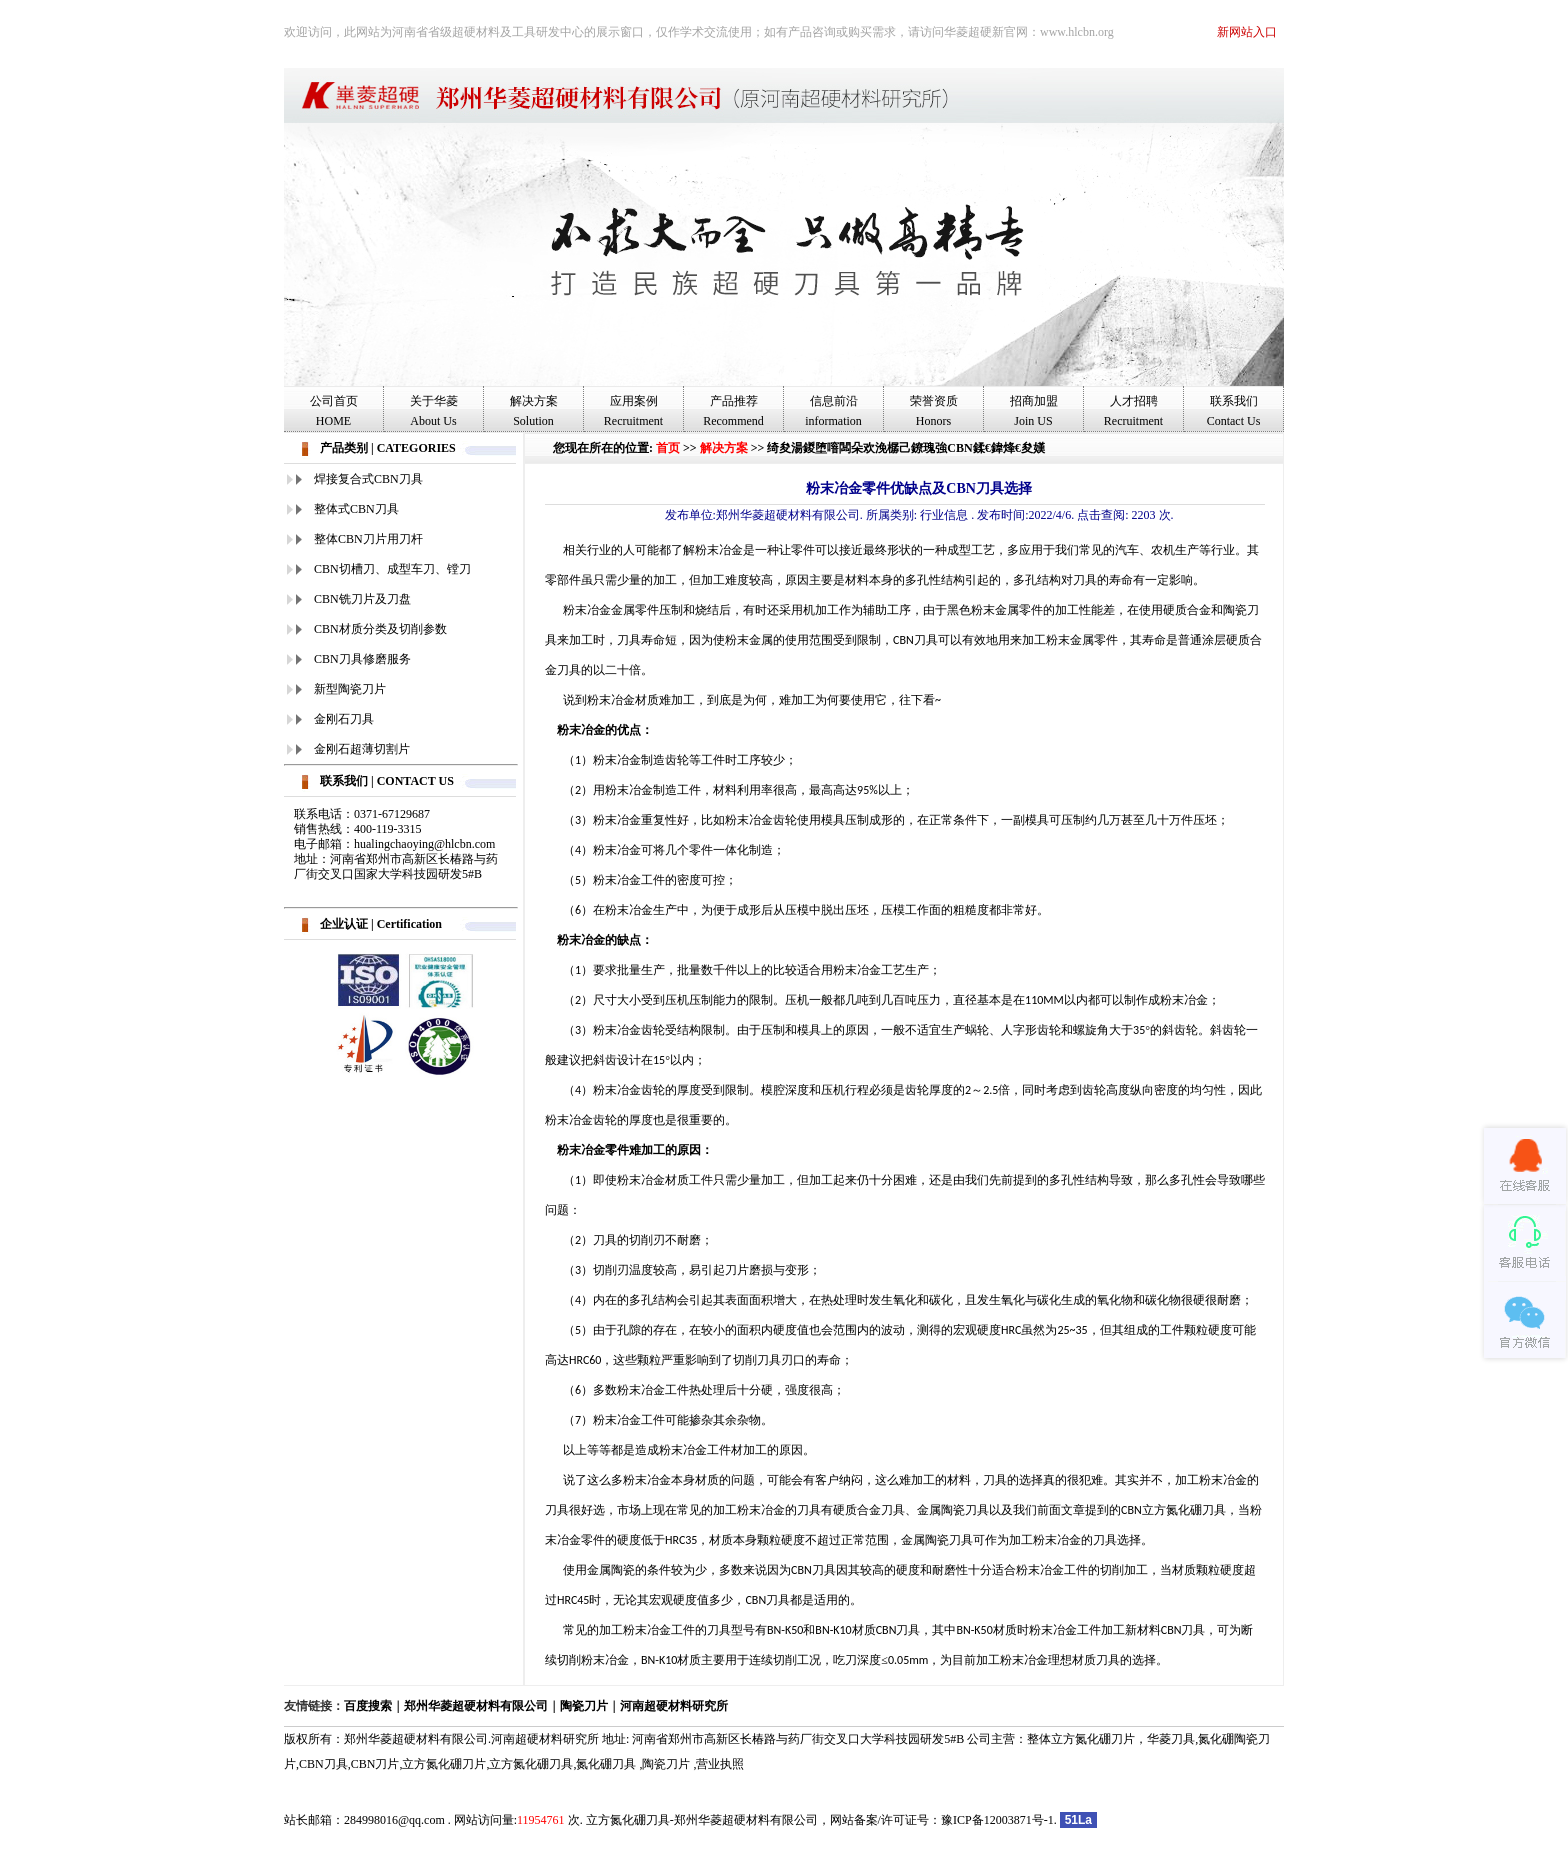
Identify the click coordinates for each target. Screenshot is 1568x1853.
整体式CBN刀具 (356, 509)
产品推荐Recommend (733, 411)
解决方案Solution (534, 411)
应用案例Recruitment (633, 411)
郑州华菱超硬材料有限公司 (476, 1706)
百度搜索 (368, 1706)
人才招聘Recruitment (1133, 411)
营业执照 (720, 1764)
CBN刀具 (323, 1764)
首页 (668, 448)
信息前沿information (833, 411)
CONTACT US (415, 781)
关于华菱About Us (434, 411)
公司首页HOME (334, 411)
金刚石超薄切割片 (362, 749)
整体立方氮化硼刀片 (1081, 1739)
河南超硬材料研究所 (674, 1706)
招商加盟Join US (1034, 411)
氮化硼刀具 (606, 1764)
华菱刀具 (1171, 1739)
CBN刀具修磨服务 (362, 659)
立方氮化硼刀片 (444, 1764)
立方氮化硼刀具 (531, 1764)
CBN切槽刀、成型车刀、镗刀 (392, 569)
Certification (409, 924)
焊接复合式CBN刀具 (368, 479)
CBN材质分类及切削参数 (380, 629)
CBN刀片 (375, 1764)
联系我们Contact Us (1234, 411)
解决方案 (724, 448)
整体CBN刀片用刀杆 (368, 539)
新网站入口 (1247, 32)
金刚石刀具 (344, 719)
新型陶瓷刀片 (350, 689)
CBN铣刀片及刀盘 (362, 599)
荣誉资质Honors (934, 411)
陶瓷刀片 (584, 1706)
